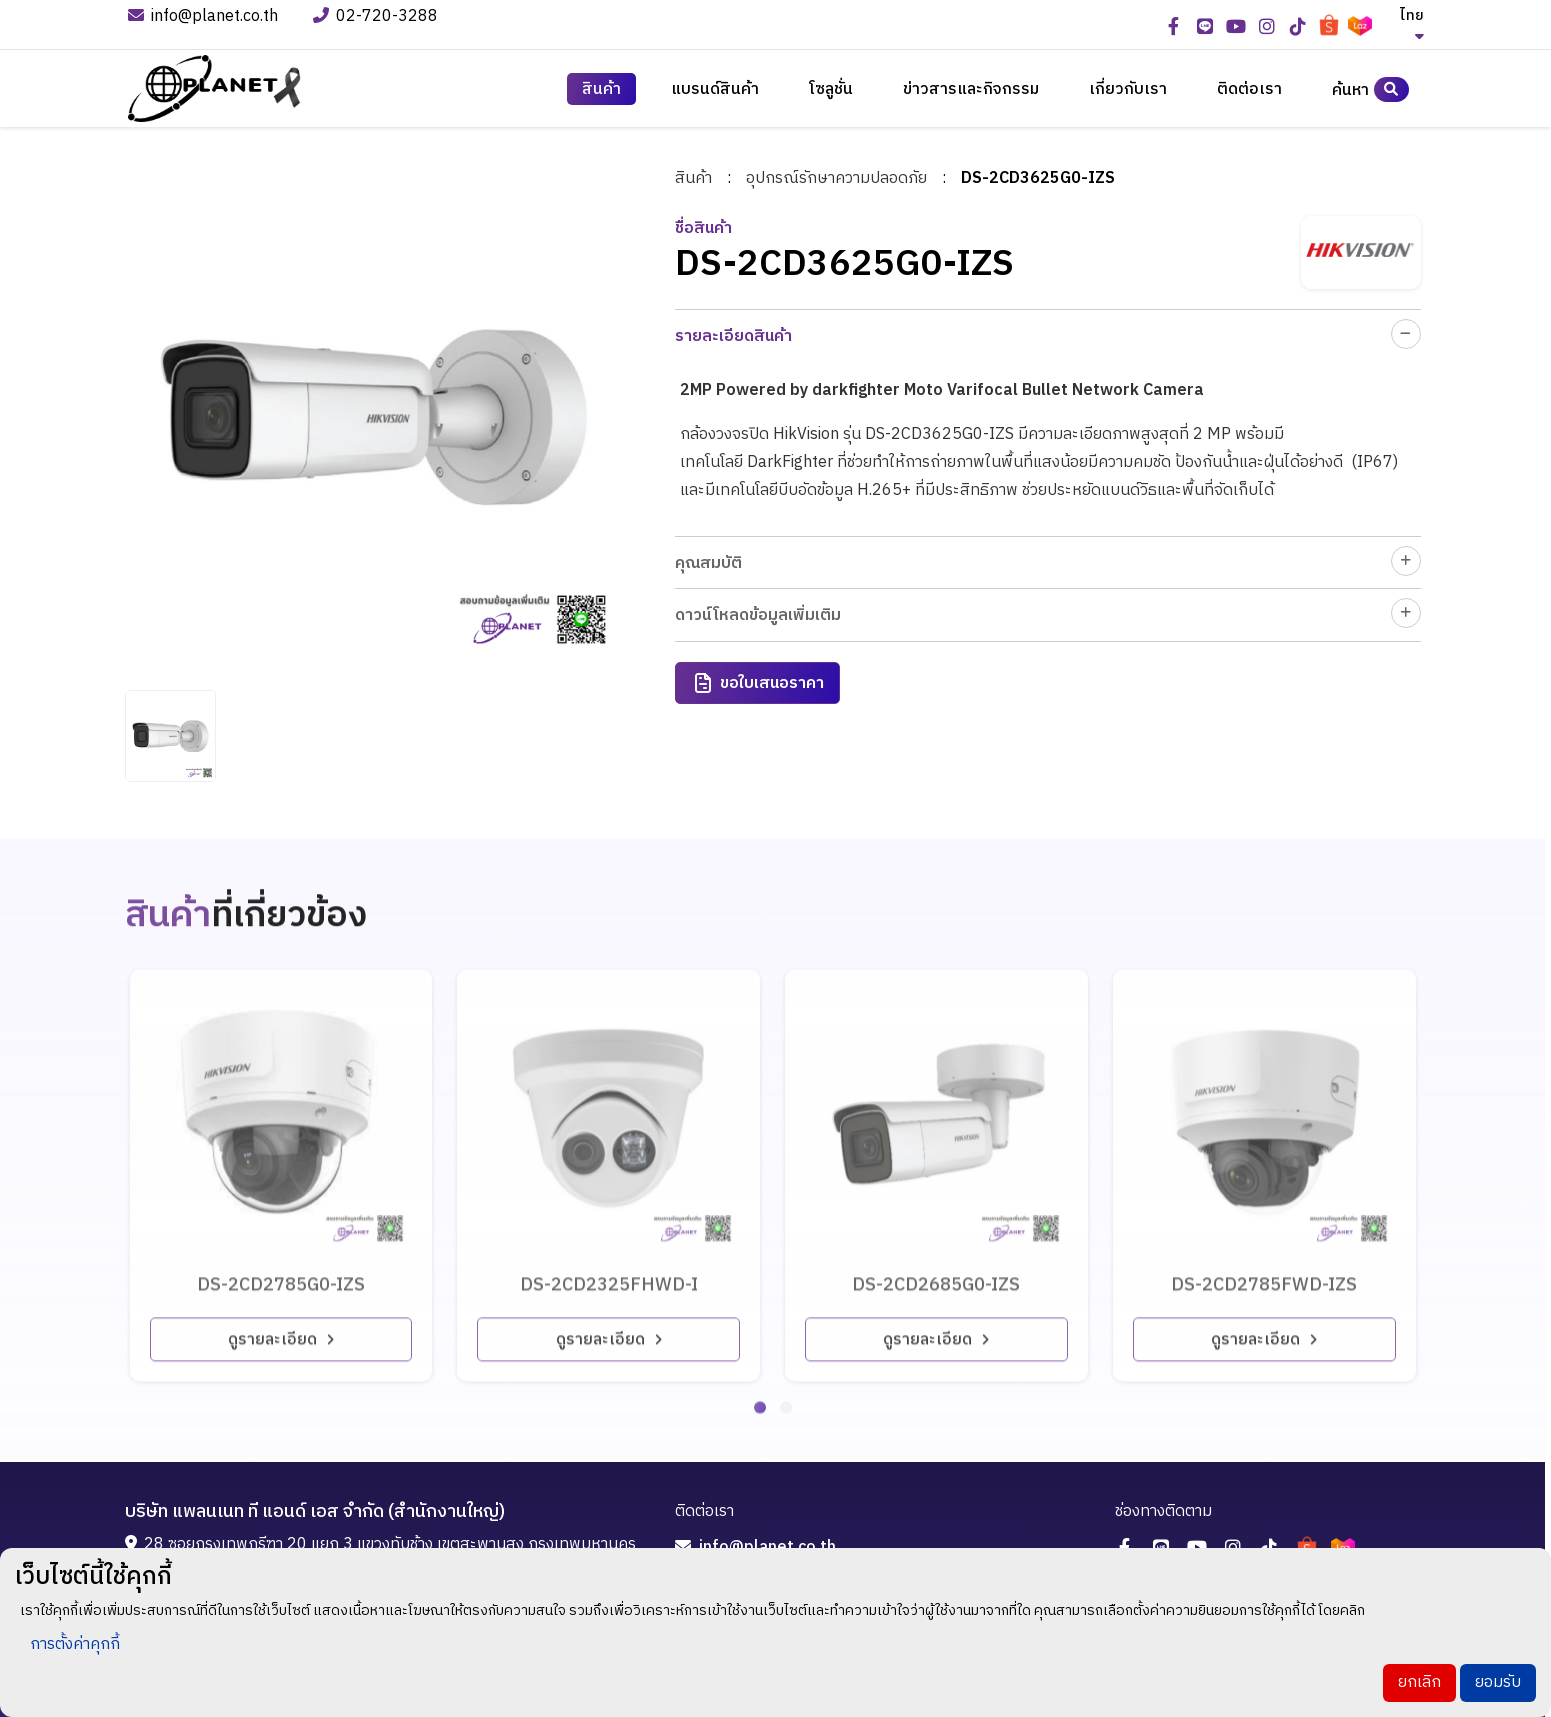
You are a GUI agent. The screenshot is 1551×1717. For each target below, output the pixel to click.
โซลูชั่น (831, 89)
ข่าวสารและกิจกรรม (971, 89)
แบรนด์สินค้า (715, 89)
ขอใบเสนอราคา (758, 681)
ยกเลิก (1419, 1682)
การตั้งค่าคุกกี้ (75, 1644)
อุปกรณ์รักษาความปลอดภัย (837, 177)
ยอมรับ (1498, 1682)
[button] (760, 1386)
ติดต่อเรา (1249, 89)
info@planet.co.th (203, 17)
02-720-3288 (377, 17)
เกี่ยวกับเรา (1128, 89)
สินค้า (601, 89)
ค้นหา (1370, 89)
